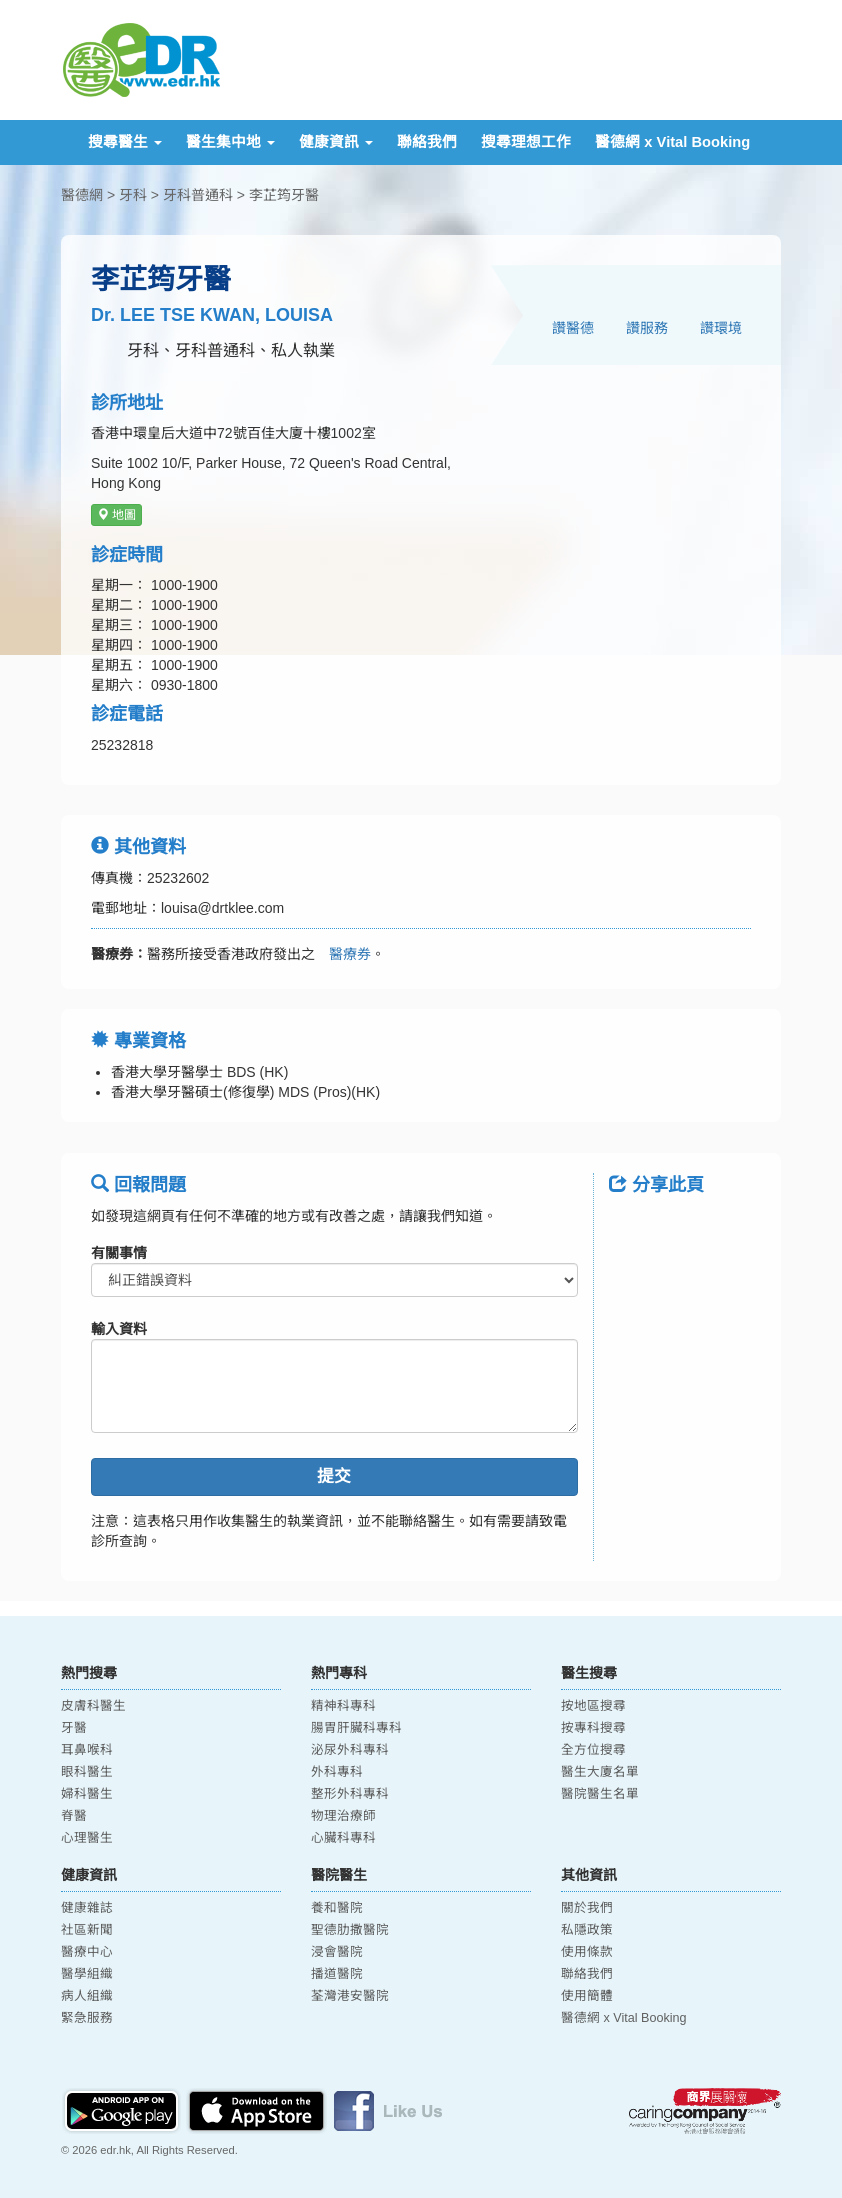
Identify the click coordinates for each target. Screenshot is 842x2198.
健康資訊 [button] (336, 142)
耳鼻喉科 (87, 1750)
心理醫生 (87, 1838)
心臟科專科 (343, 1838)
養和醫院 (337, 1908)
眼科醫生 (87, 1772)
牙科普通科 (198, 195)
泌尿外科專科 (350, 1750)
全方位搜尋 (593, 1750)
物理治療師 (343, 1816)
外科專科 (337, 1772)
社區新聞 (87, 1930)
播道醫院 (337, 1974)
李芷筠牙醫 (284, 195)
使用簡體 (587, 1996)
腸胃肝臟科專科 (356, 1728)
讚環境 (721, 328)
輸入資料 (119, 1329)
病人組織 (87, 1996)
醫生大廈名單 (600, 1772)
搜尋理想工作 (526, 142)
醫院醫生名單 (600, 1794)
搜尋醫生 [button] (125, 142)
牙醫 (74, 1728)
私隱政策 (587, 1930)
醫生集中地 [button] (230, 142)
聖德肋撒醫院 (350, 1930)
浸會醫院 (337, 1952)
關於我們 (587, 1908)
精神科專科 (343, 1706)
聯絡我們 (427, 142)
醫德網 (82, 195)
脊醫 (74, 1816)
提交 (334, 1476)
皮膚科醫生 (93, 1706)
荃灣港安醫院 (350, 1996)
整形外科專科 (350, 1794)
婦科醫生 (87, 1794)
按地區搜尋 (593, 1706)
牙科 (133, 195)
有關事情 (119, 1253)
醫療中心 (87, 1952)
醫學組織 (87, 1974)
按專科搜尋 (593, 1728)
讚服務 (647, 328)
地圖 (116, 515)
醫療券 (343, 954)
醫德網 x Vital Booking (672, 142)
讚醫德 (573, 328)
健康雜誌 (87, 1908)
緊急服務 (87, 2018)
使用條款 (587, 1952)
